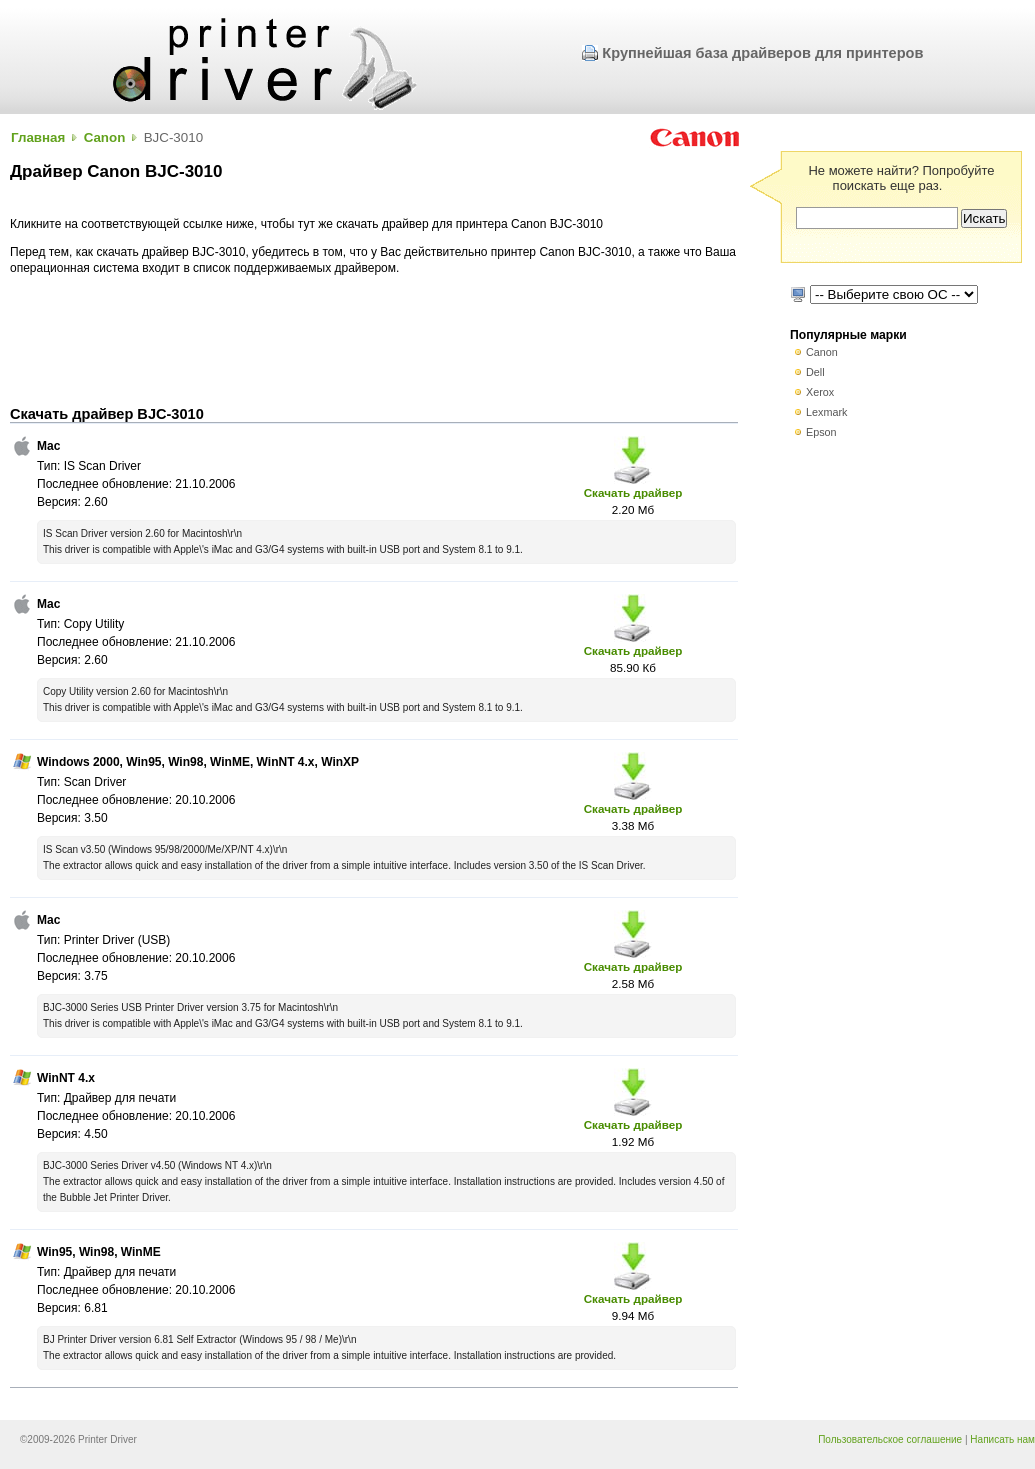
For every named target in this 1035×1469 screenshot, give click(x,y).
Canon (105, 137)
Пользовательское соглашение (890, 1439)
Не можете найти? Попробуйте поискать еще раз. (901, 178)
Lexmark (826, 412)
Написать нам (1002, 1439)
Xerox (820, 392)
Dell (815, 372)
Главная (38, 137)
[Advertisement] (374, 341)
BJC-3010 (173, 137)
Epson (821, 432)
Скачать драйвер (633, 492)
